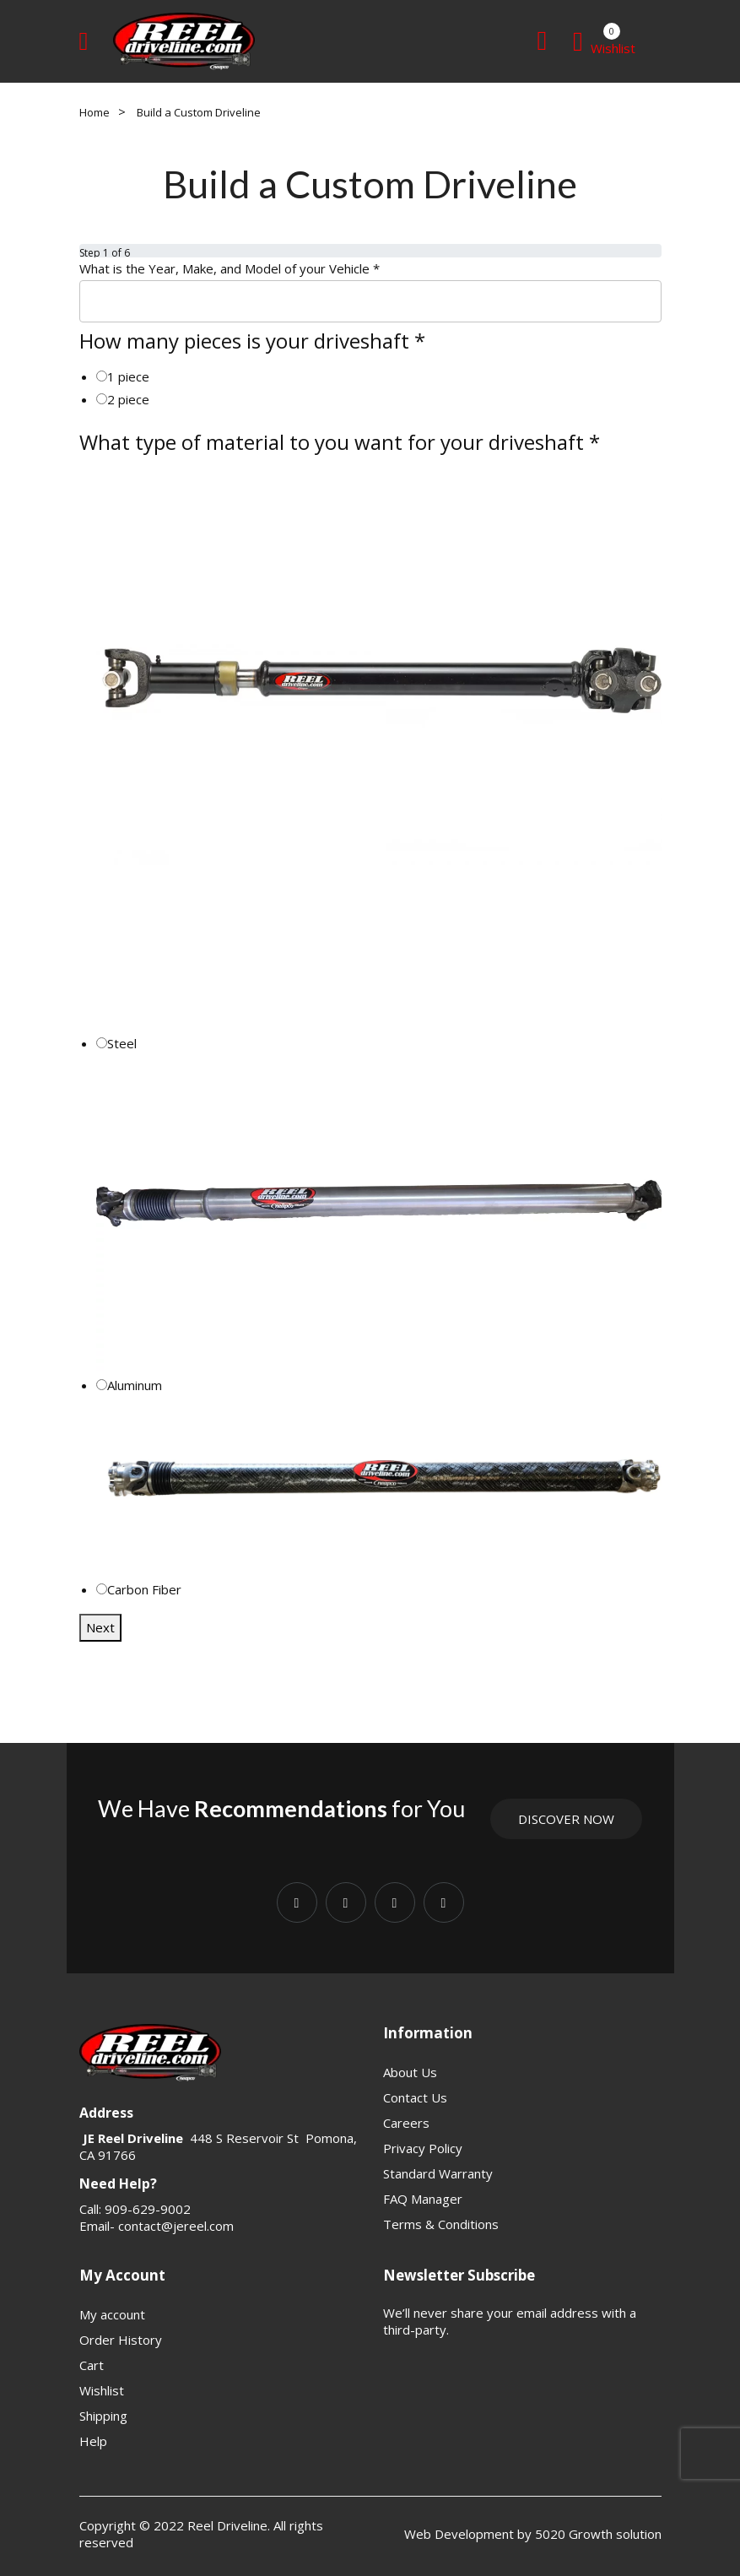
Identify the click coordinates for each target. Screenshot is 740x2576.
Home (94, 112)
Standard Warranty (438, 2173)
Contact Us (415, 2097)
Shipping (103, 2415)
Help (93, 2441)
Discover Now (566, 1818)
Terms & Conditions (441, 2224)
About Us (410, 2072)
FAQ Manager (422, 2198)
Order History (120, 2339)
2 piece (128, 399)
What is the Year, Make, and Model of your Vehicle (229, 268)
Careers (406, 2122)
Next (100, 1627)
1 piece (128, 376)
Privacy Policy (422, 2148)
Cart (91, 2365)
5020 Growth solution (597, 2533)
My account (112, 2314)
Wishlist (101, 2390)
